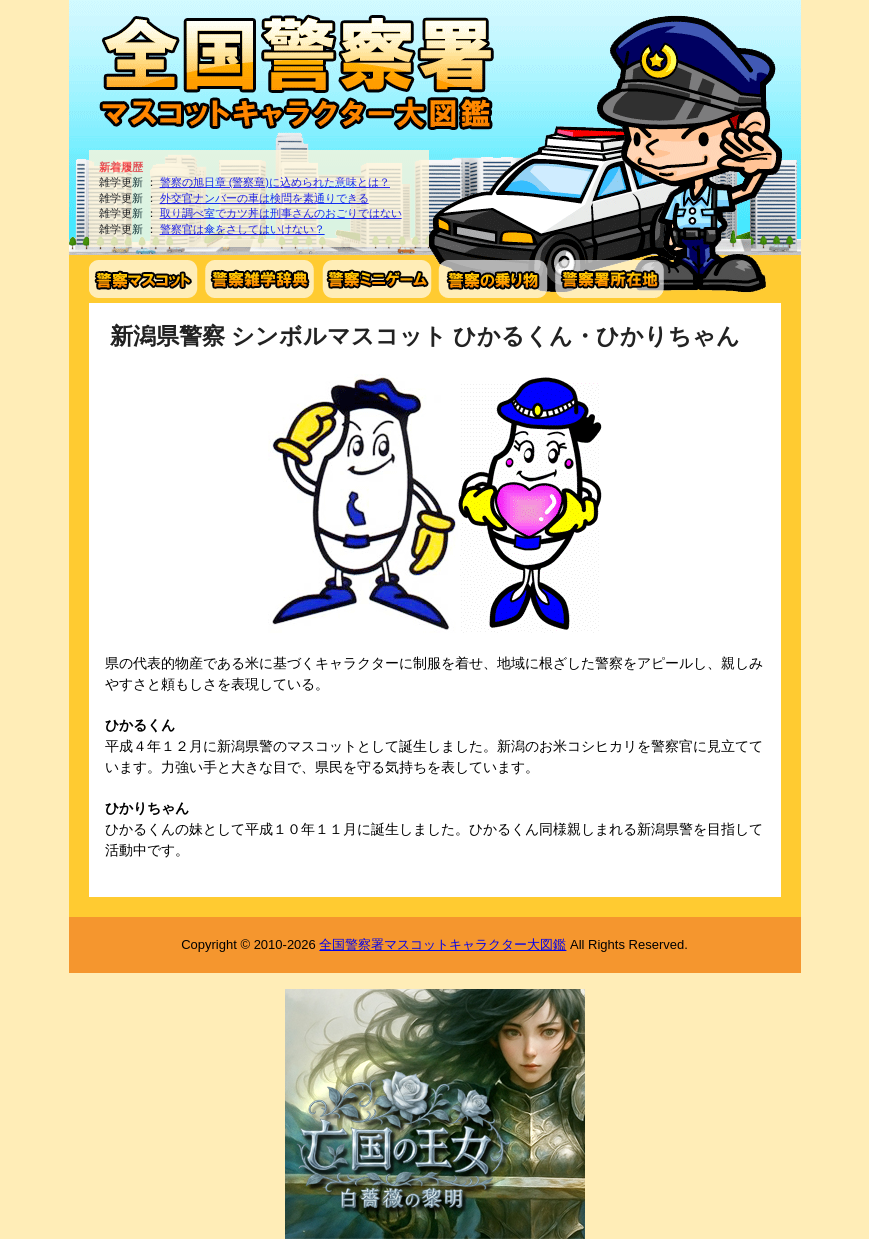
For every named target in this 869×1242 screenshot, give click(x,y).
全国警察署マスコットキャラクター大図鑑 (442, 944)
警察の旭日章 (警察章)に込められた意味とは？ (275, 182)
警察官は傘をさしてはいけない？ (242, 229)
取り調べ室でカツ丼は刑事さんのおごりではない (281, 213)
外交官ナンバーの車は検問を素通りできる (264, 198)
